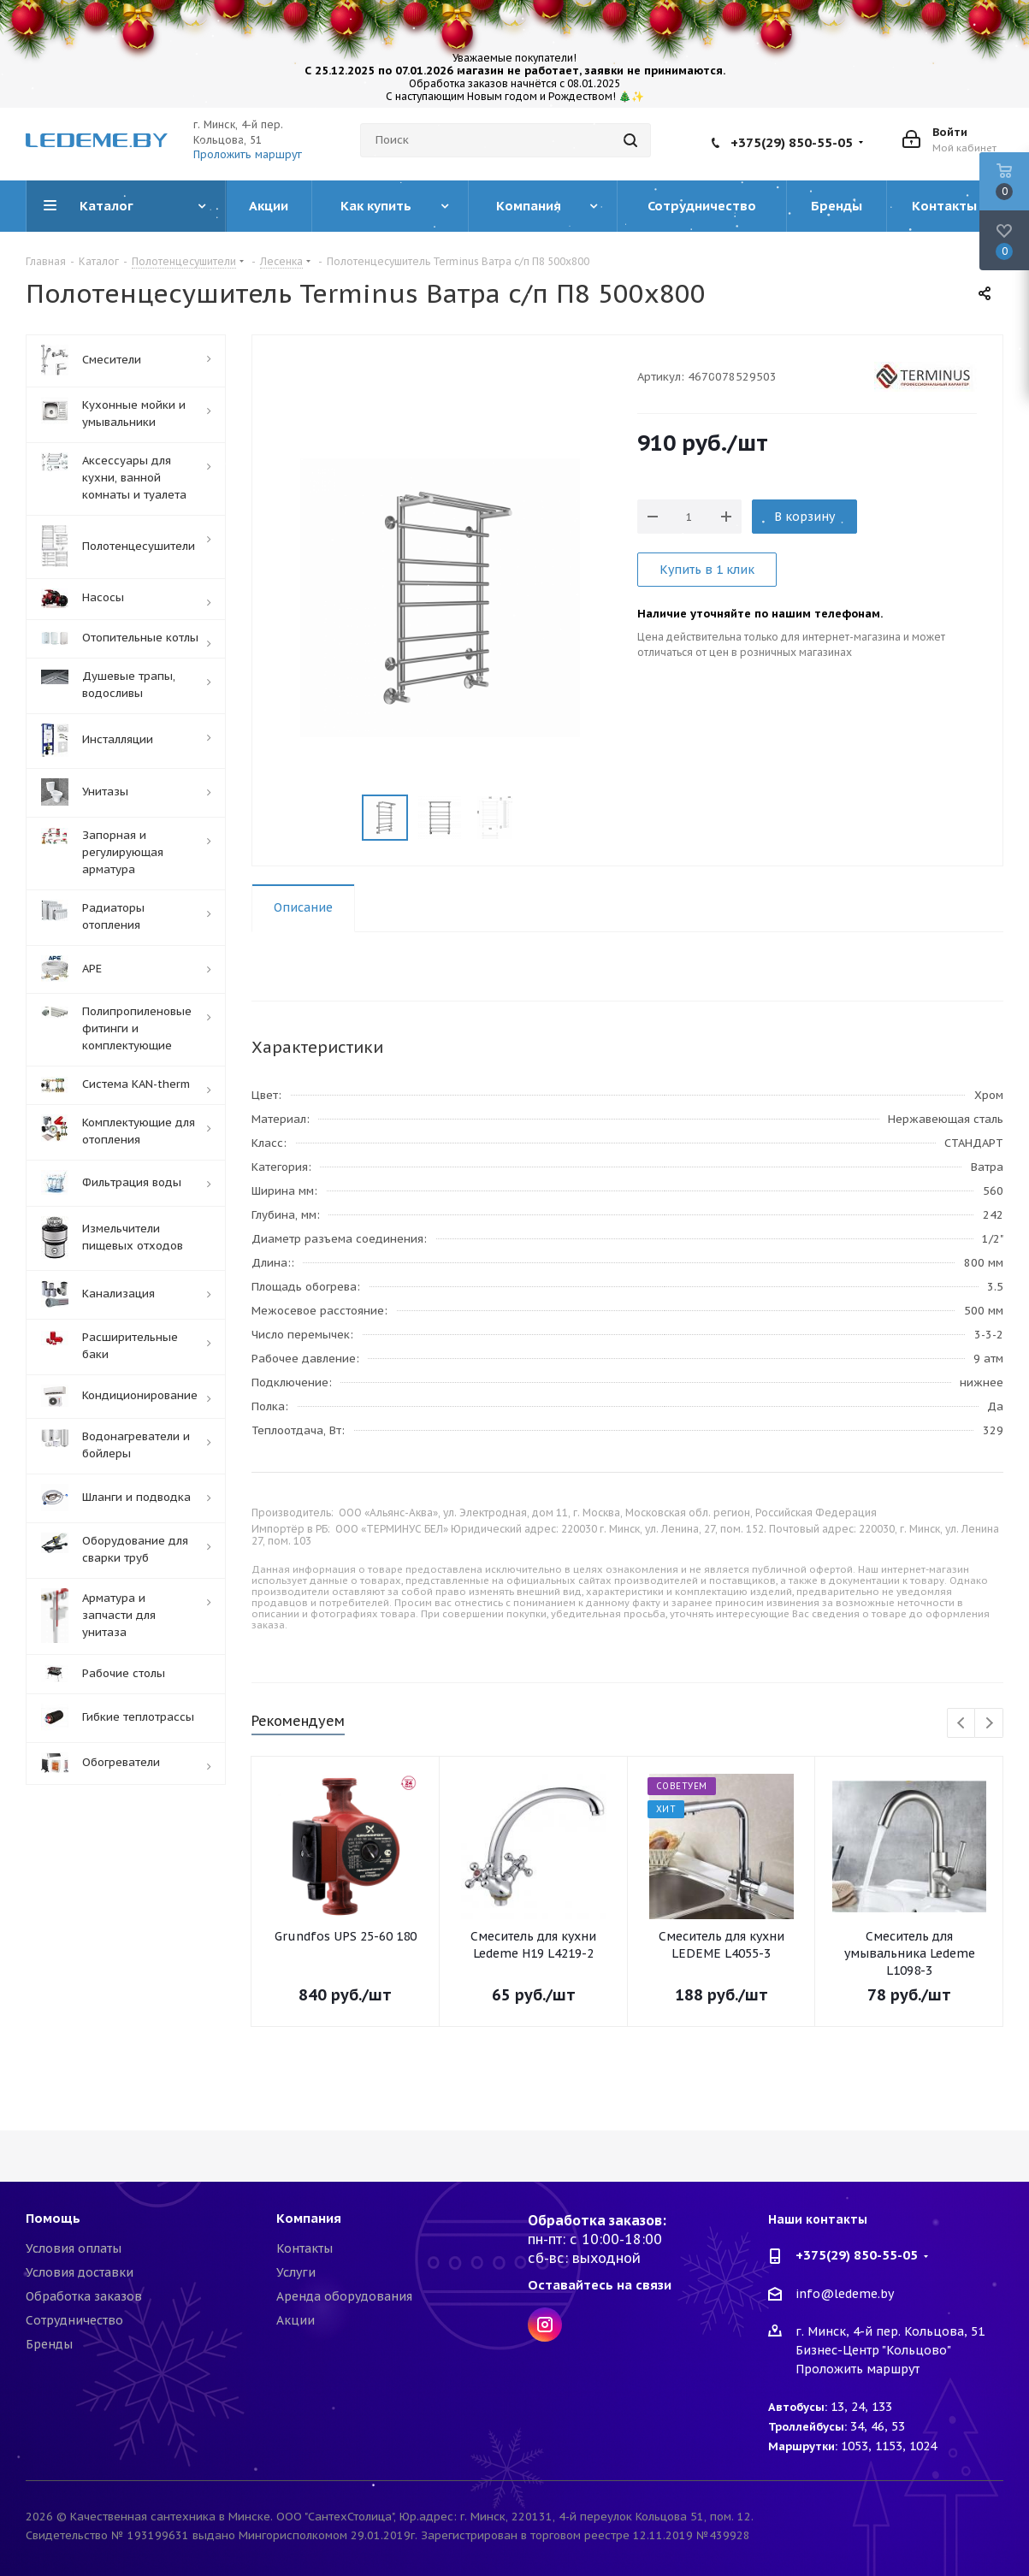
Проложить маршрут (247, 154)
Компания (308, 2218)
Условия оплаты (73, 2248)
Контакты (304, 2248)
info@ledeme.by (844, 2293)
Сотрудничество (74, 2320)
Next (989, 1724)
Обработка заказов (84, 2296)
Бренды (49, 2344)
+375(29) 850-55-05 (791, 142)
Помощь (53, 2218)
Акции (295, 2320)
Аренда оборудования (344, 2296)
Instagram (545, 2324)
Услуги (296, 2272)
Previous (962, 1724)
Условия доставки (79, 2272)
